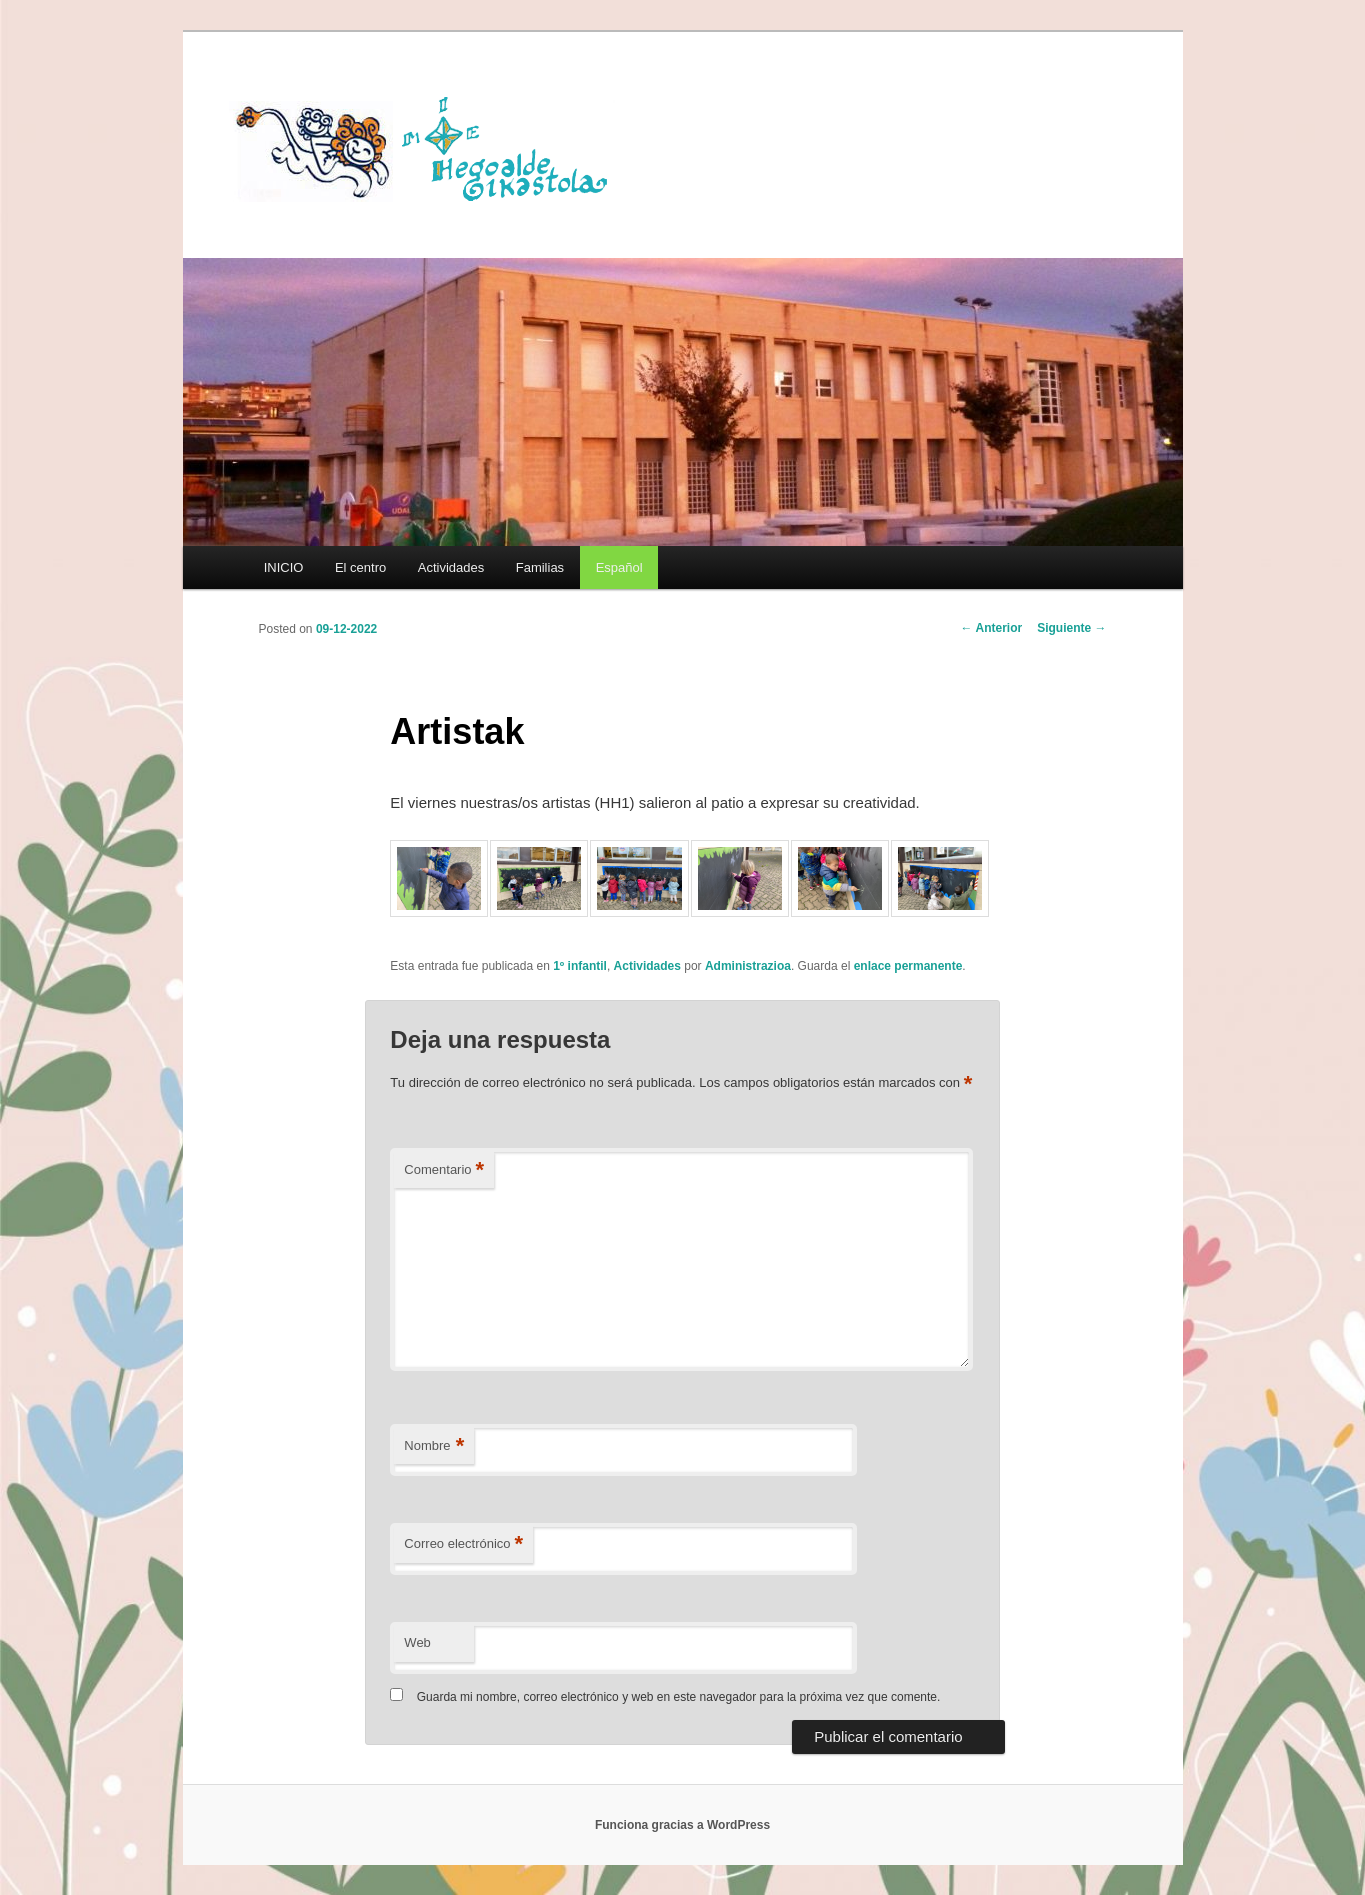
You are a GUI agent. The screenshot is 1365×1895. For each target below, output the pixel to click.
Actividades (451, 567)
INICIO (284, 567)
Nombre (434, 1446)
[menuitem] (619, 567)
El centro (360, 567)
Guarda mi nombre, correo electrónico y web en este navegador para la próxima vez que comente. (679, 1697)
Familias (540, 567)
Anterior (992, 628)
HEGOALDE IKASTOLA (429, 147)
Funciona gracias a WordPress (682, 1825)
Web (417, 1642)
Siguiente (1071, 628)
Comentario (444, 1170)
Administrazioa (748, 966)
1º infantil (580, 966)
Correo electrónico (463, 1544)
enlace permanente (908, 966)
